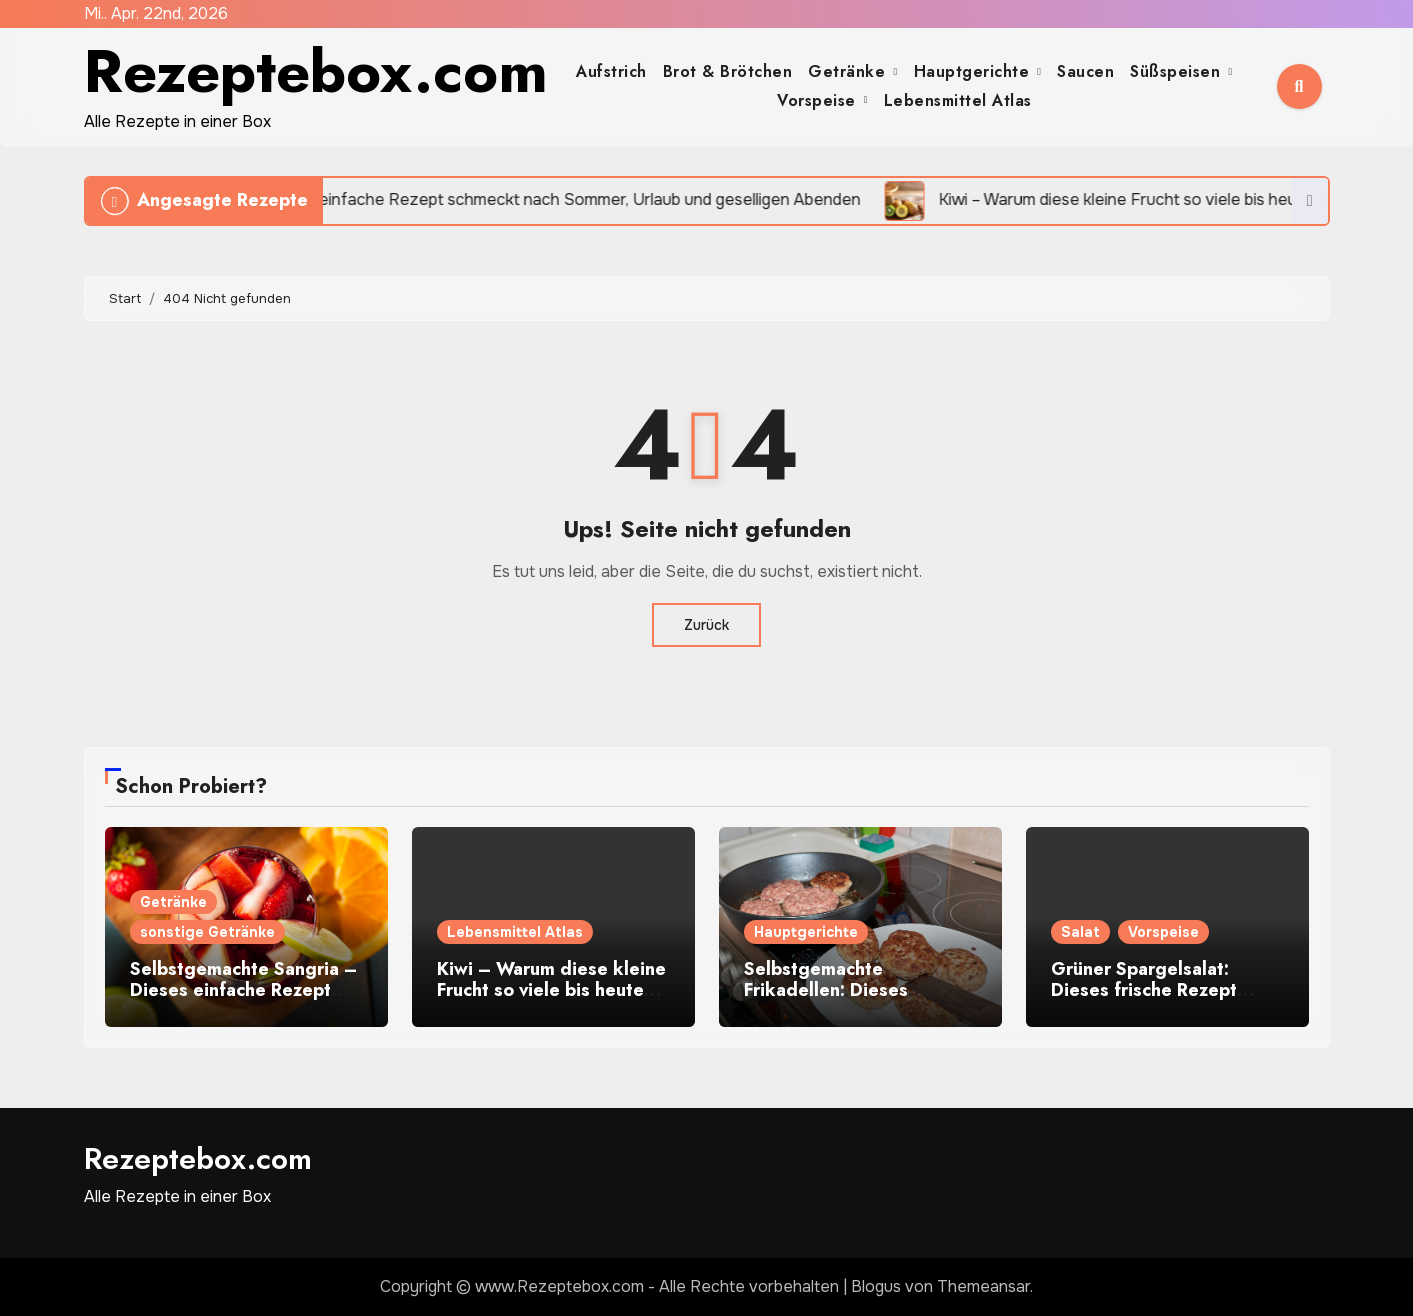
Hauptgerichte (974, 71)
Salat (1080, 932)
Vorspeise (819, 100)
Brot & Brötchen (728, 71)
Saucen (1085, 71)
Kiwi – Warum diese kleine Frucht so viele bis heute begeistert (551, 990)
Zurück (706, 625)
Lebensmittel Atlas (958, 100)
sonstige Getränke (207, 932)
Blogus (876, 1286)
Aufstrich (611, 71)
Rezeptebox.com (316, 71)
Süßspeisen (1178, 71)
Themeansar (983, 1286)
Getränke (849, 71)
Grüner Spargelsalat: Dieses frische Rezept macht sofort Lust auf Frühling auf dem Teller (1149, 1001)
